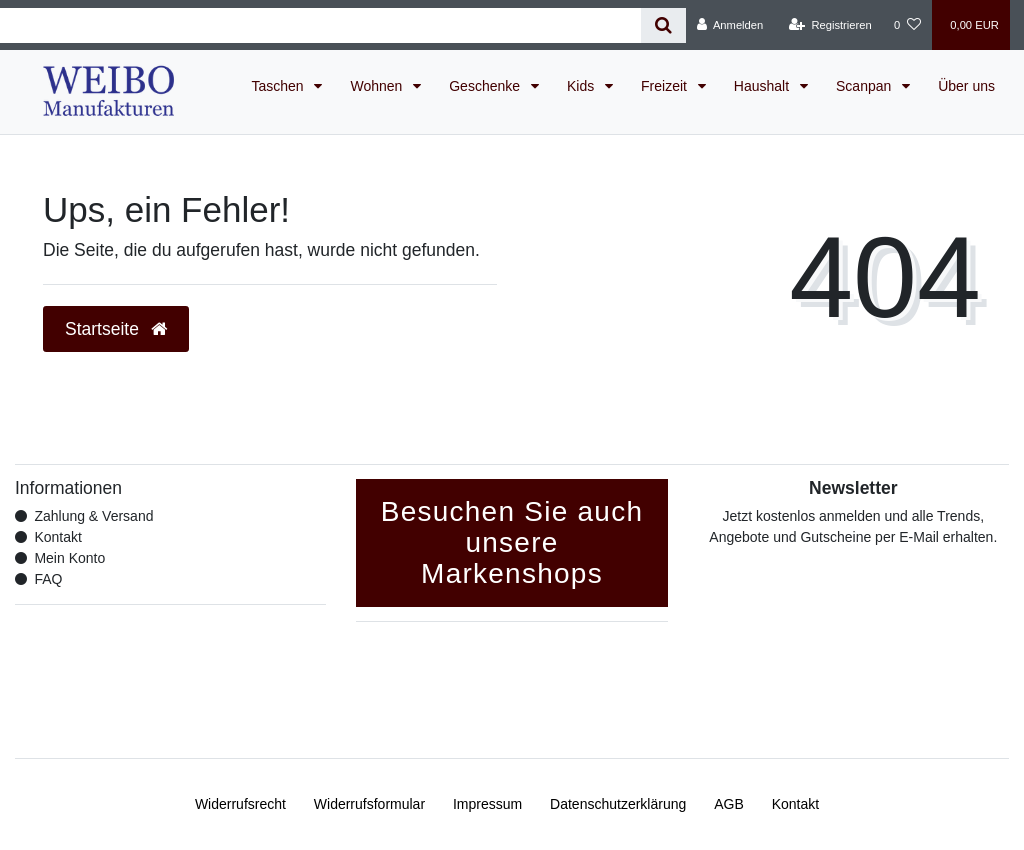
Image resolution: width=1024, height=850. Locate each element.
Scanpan (865, 86)
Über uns (966, 86)
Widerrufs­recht (240, 804)
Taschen (279, 86)
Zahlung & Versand (93, 516)
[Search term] (320, 25)
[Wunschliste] (907, 25)
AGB (729, 804)
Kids (582, 86)
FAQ (48, 579)
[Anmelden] (730, 25)
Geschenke (486, 86)
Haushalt (763, 86)
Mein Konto (69, 558)
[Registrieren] (830, 25)
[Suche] (663, 25)
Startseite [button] (116, 329)
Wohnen (378, 86)
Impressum (487, 804)
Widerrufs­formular (369, 804)
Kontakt (57, 537)
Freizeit (666, 86)
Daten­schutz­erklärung (618, 804)
